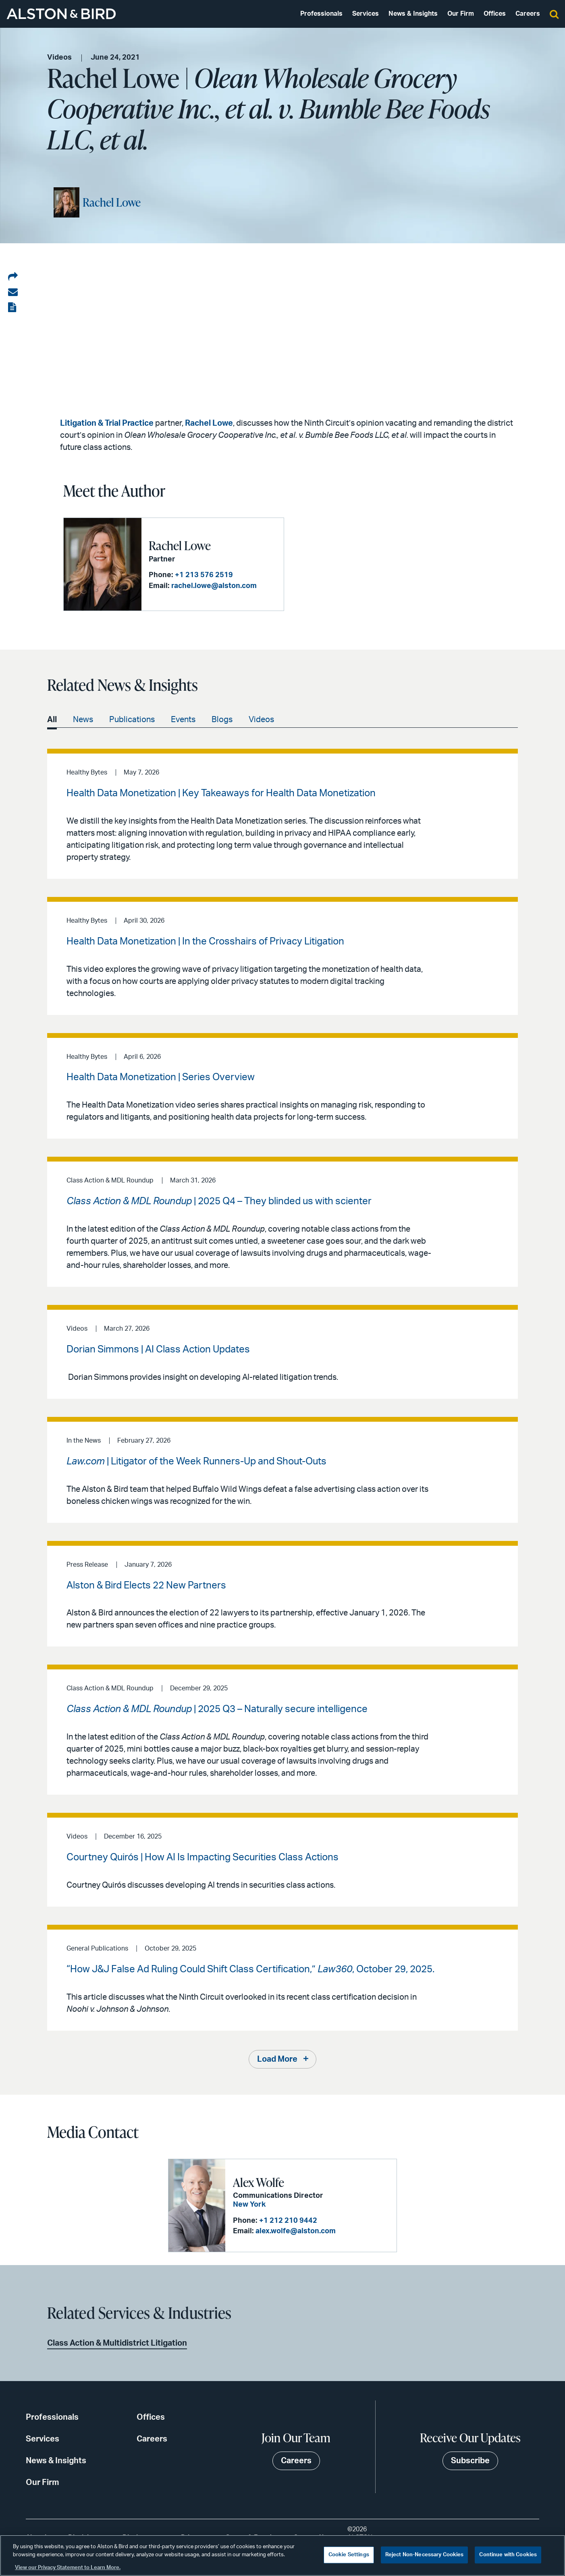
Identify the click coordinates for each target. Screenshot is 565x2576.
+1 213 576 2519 (204, 575)
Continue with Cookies (508, 2554)
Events (183, 720)
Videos (261, 720)
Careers (527, 13)
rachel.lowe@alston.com (214, 586)
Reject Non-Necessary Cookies (424, 2554)
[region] (282, 2555)
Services (365, 13)
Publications (132, 720)
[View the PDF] (13, 308)
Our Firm (460, 13)
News (83, 720)
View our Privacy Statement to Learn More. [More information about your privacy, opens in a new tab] (67, 2567)
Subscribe (470, 2461)
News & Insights (413, 13)
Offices (495, 13)
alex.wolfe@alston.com (295, 2231)
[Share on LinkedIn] (13, 277)
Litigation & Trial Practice (107, 423)
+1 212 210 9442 (288, 2220)
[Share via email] (13, 292)
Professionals (321, 13)
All (52, 720)
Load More (277, 2059)
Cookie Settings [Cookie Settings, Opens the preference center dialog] (348, 2554)
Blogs (222, 720)
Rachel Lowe (112, 202)
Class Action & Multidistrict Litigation (117, 2343)
